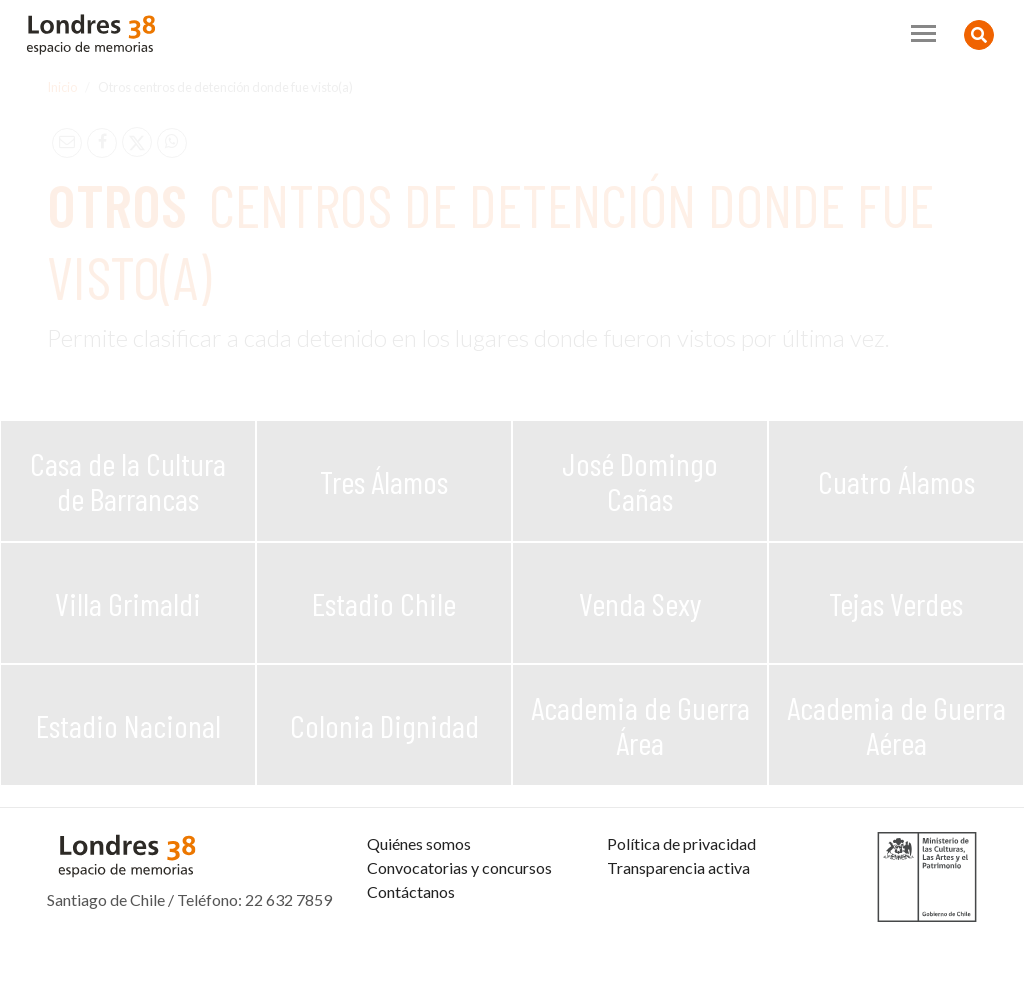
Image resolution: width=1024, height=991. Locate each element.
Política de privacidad (681, 903)
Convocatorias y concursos (459, 927)
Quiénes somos (419, 903)
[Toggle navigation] (923, 33)
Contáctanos (411, 951)
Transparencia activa (678, 927)
